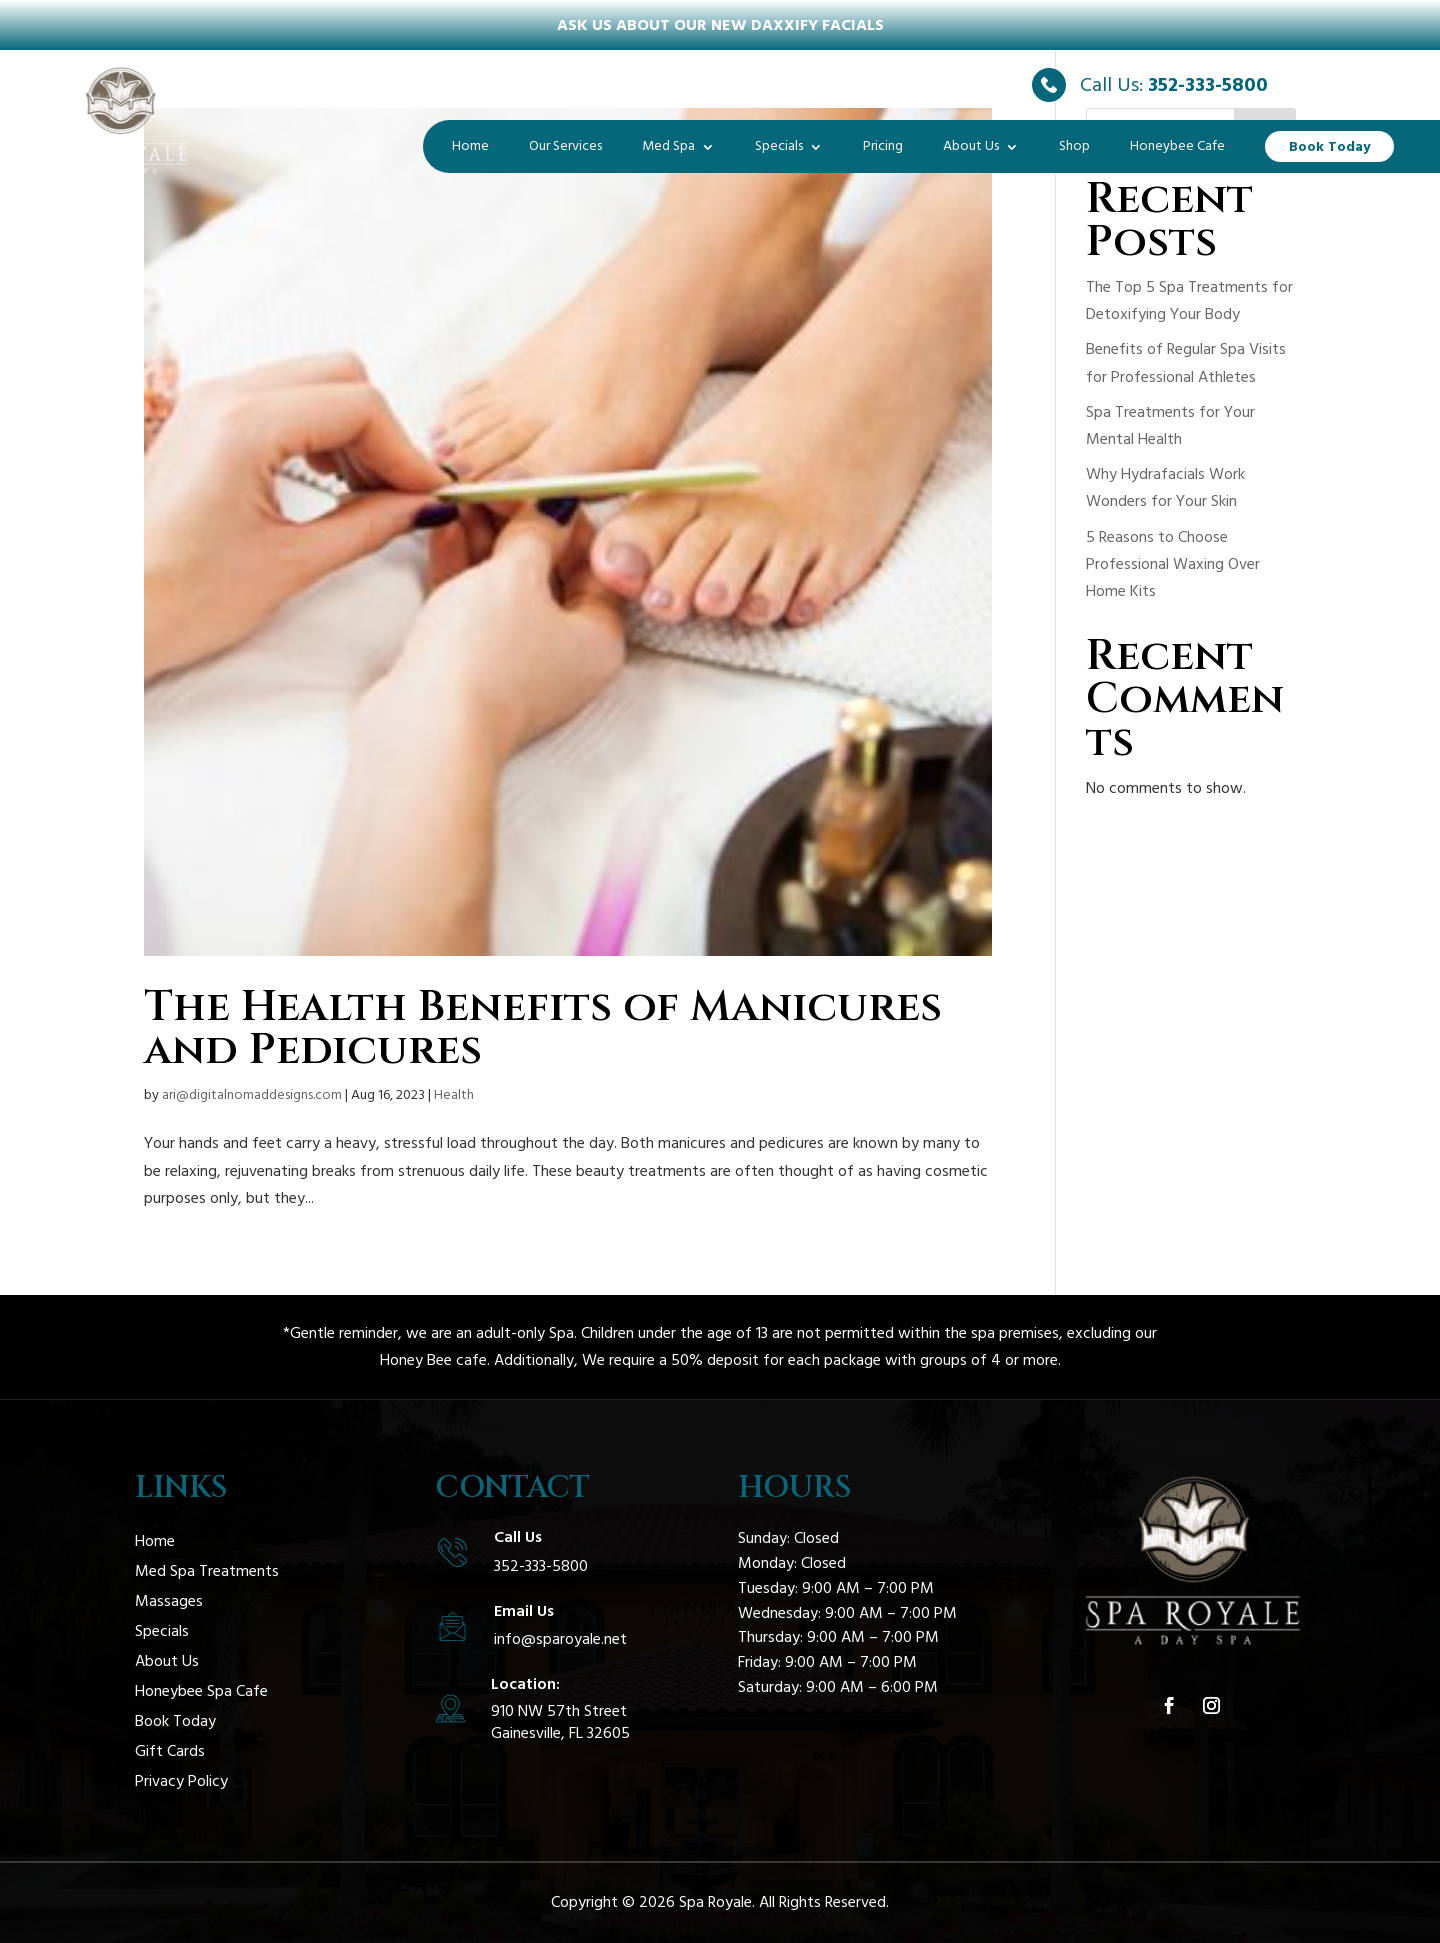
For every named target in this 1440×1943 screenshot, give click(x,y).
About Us (971, 146)
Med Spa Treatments (207, 1573)
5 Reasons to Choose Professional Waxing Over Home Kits (1173, 564)
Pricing (883, 146)
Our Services (565, 146)
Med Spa (668, 146)
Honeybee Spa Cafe (201, 1693)
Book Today (1329, 147)
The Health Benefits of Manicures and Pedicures (543, 1028)
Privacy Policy (181, 1783)
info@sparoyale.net (560, 1639)
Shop (1074, 146)
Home (470, 146)
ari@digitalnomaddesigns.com (252, 1095)
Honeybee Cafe (1177, 146)
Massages (169, 1603)
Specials (779, 146)
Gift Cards (170, 1753)
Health (454, 1095)
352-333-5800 (1208, 85)
